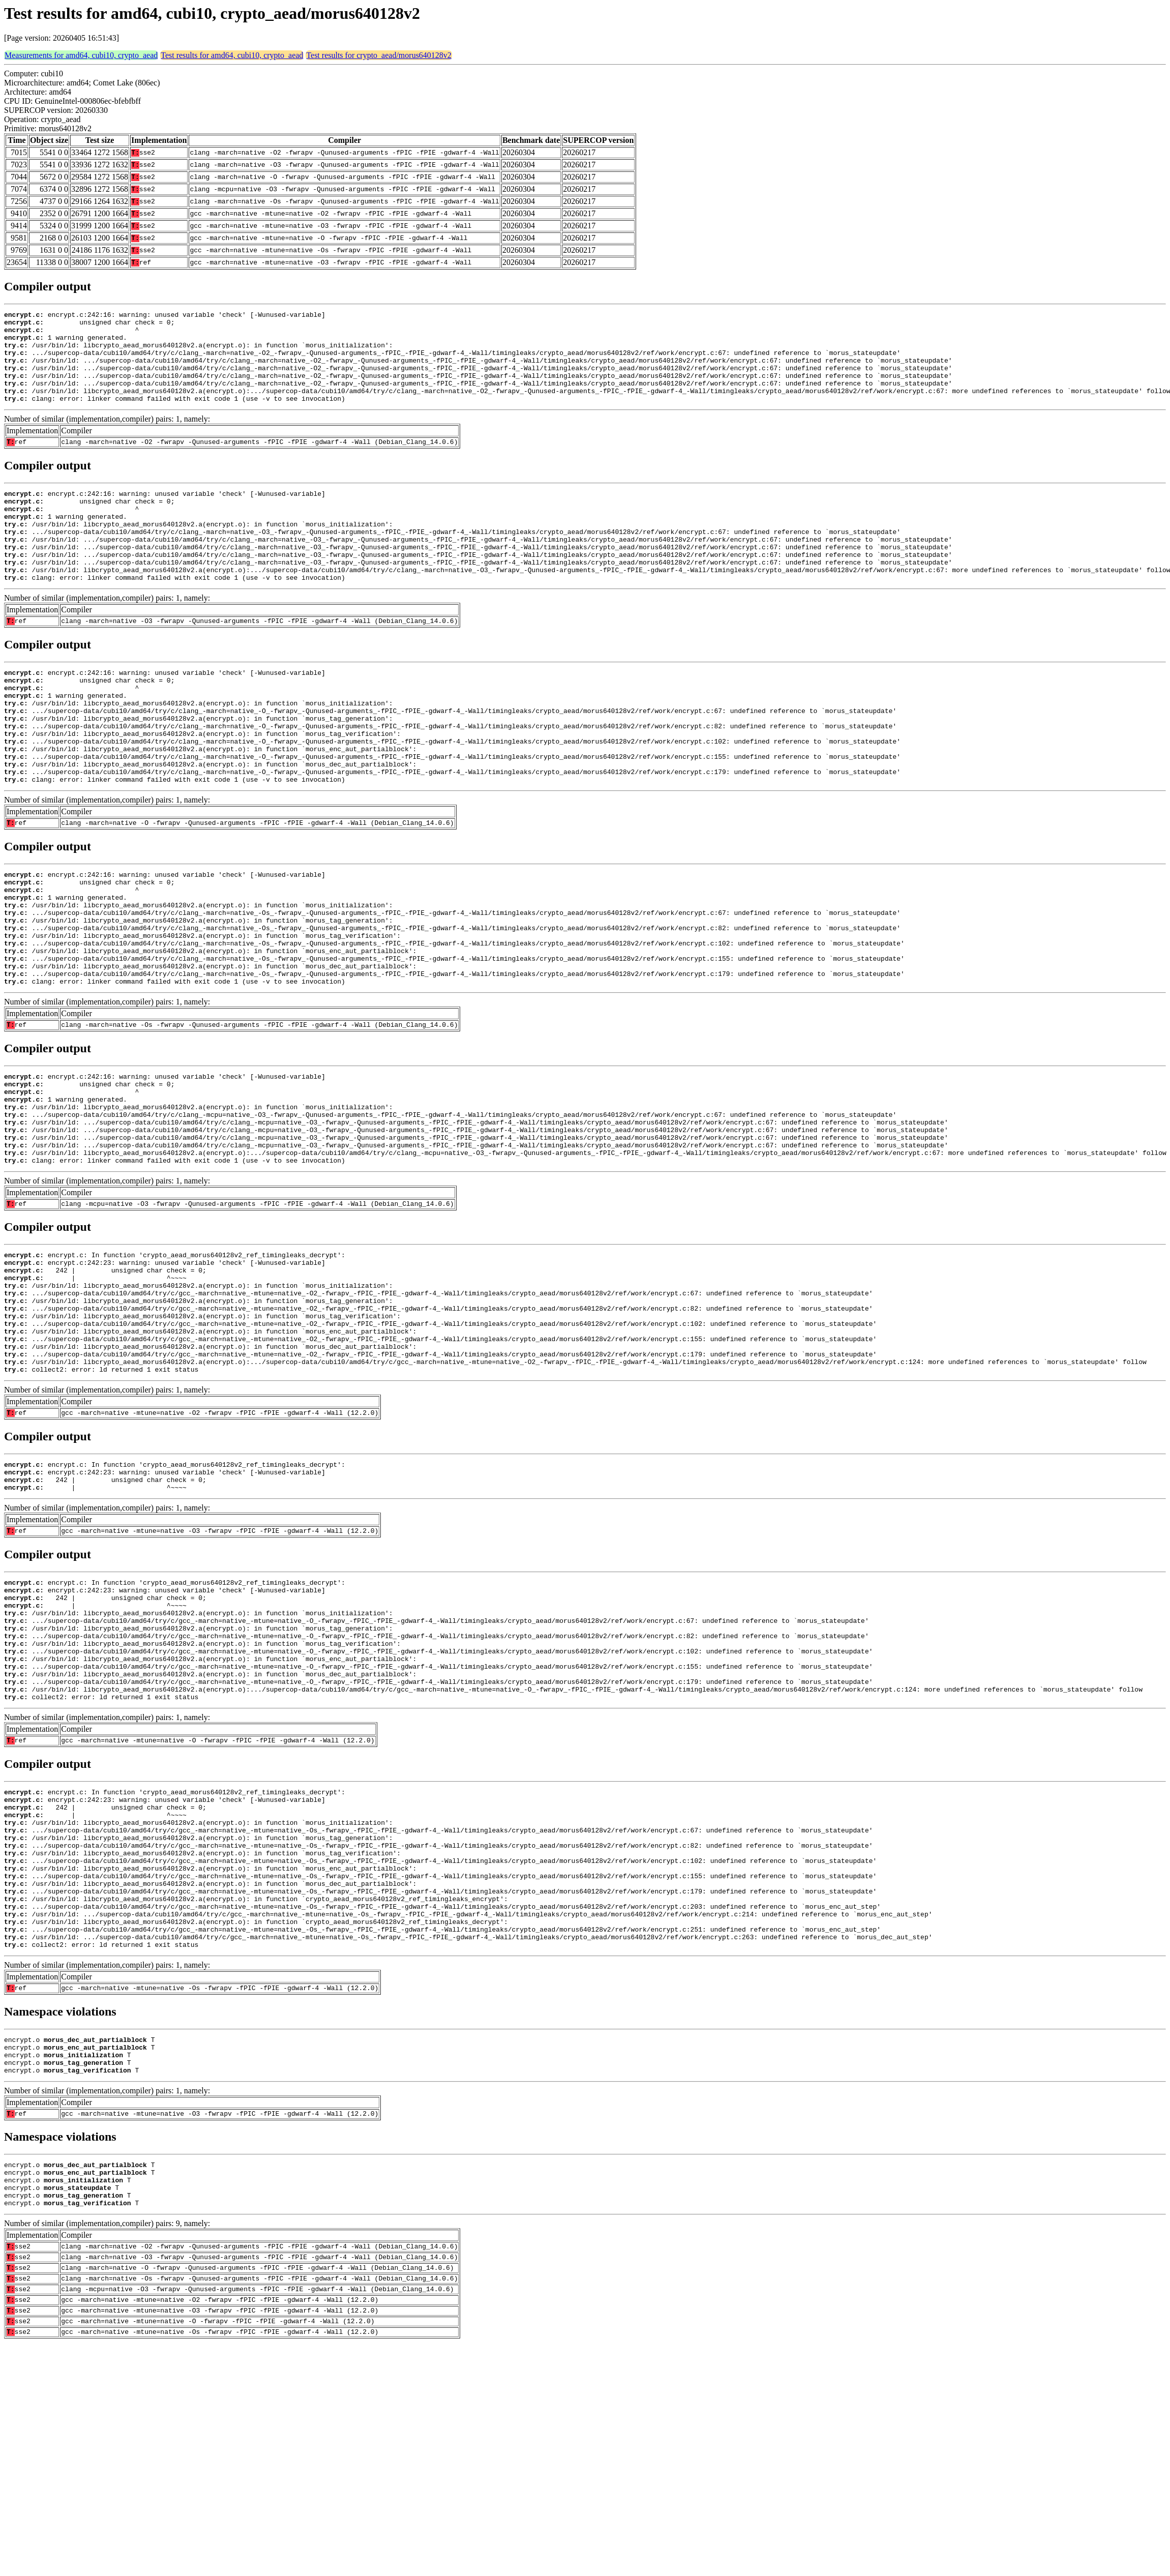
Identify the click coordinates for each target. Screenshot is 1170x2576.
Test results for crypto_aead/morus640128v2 (378, 55)
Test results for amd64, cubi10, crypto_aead (232, 55)
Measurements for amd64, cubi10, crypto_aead (81, 55)
